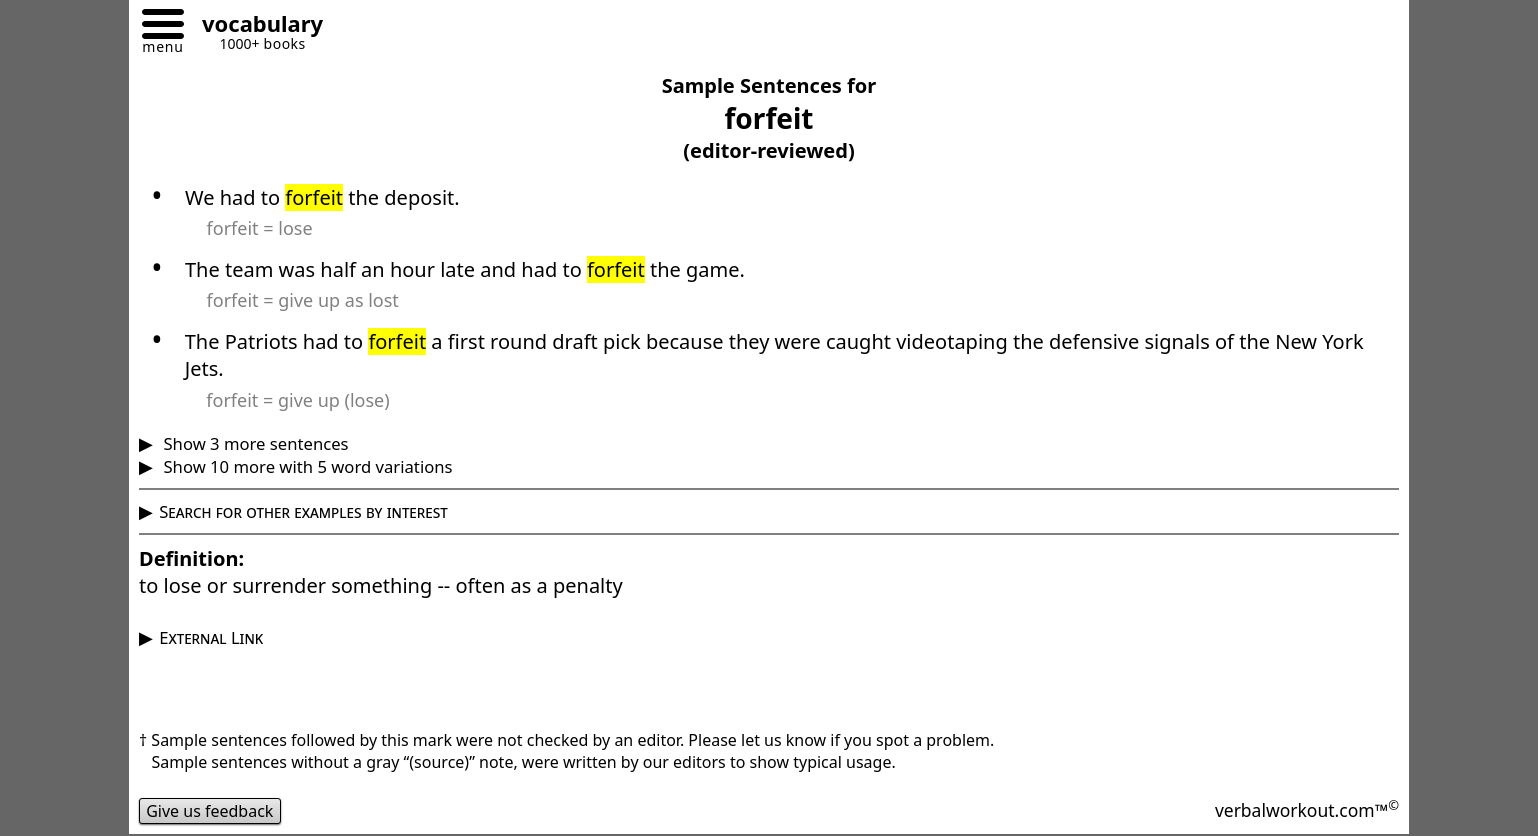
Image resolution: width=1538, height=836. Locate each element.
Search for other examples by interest (303, 511)
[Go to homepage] (255, 26)
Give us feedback (210, 811)
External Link (211, 637)
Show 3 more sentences (253, 443)
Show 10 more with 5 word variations (305, 466)
